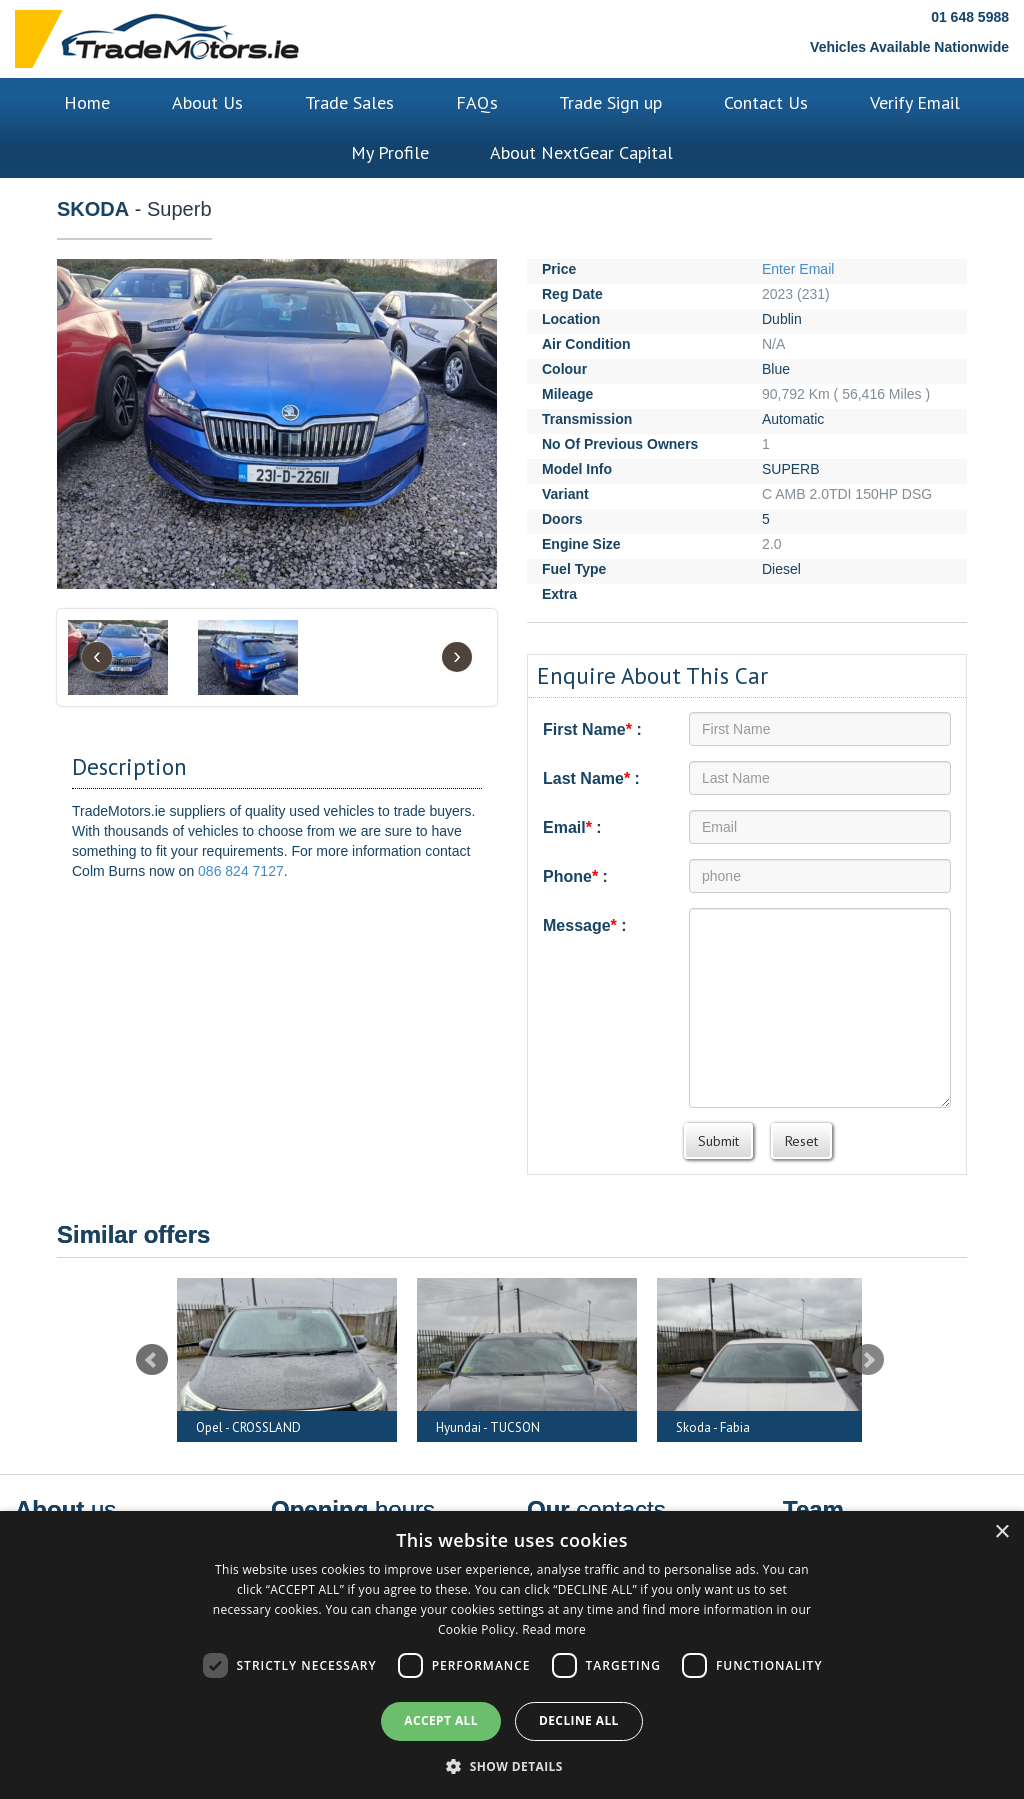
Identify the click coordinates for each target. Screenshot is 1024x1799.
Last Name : (591, 778)
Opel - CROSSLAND (248, 1427)
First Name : (592, 729)
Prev (152, 1360)
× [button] (1001, 1532)
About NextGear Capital (581, 152)
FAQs (477, 102)
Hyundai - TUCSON (488, 1427)
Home (87, 102)
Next (868, 1360)
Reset (801, 1141)
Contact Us (766, 102)
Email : (572, 827)
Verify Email (915, 102)
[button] (512, 1765)
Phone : (575, 876)
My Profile (390, 152)
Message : (585, 925)
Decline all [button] (579, 1720)
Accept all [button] (441, 1720)
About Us (207, 102)
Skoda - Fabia (713, 1427)
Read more (554, 1629)
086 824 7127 (241, 871)
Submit (718, 1141)
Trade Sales (349, 102)
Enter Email (798, 269)
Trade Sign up (610, 102)
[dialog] (512, 1655)
